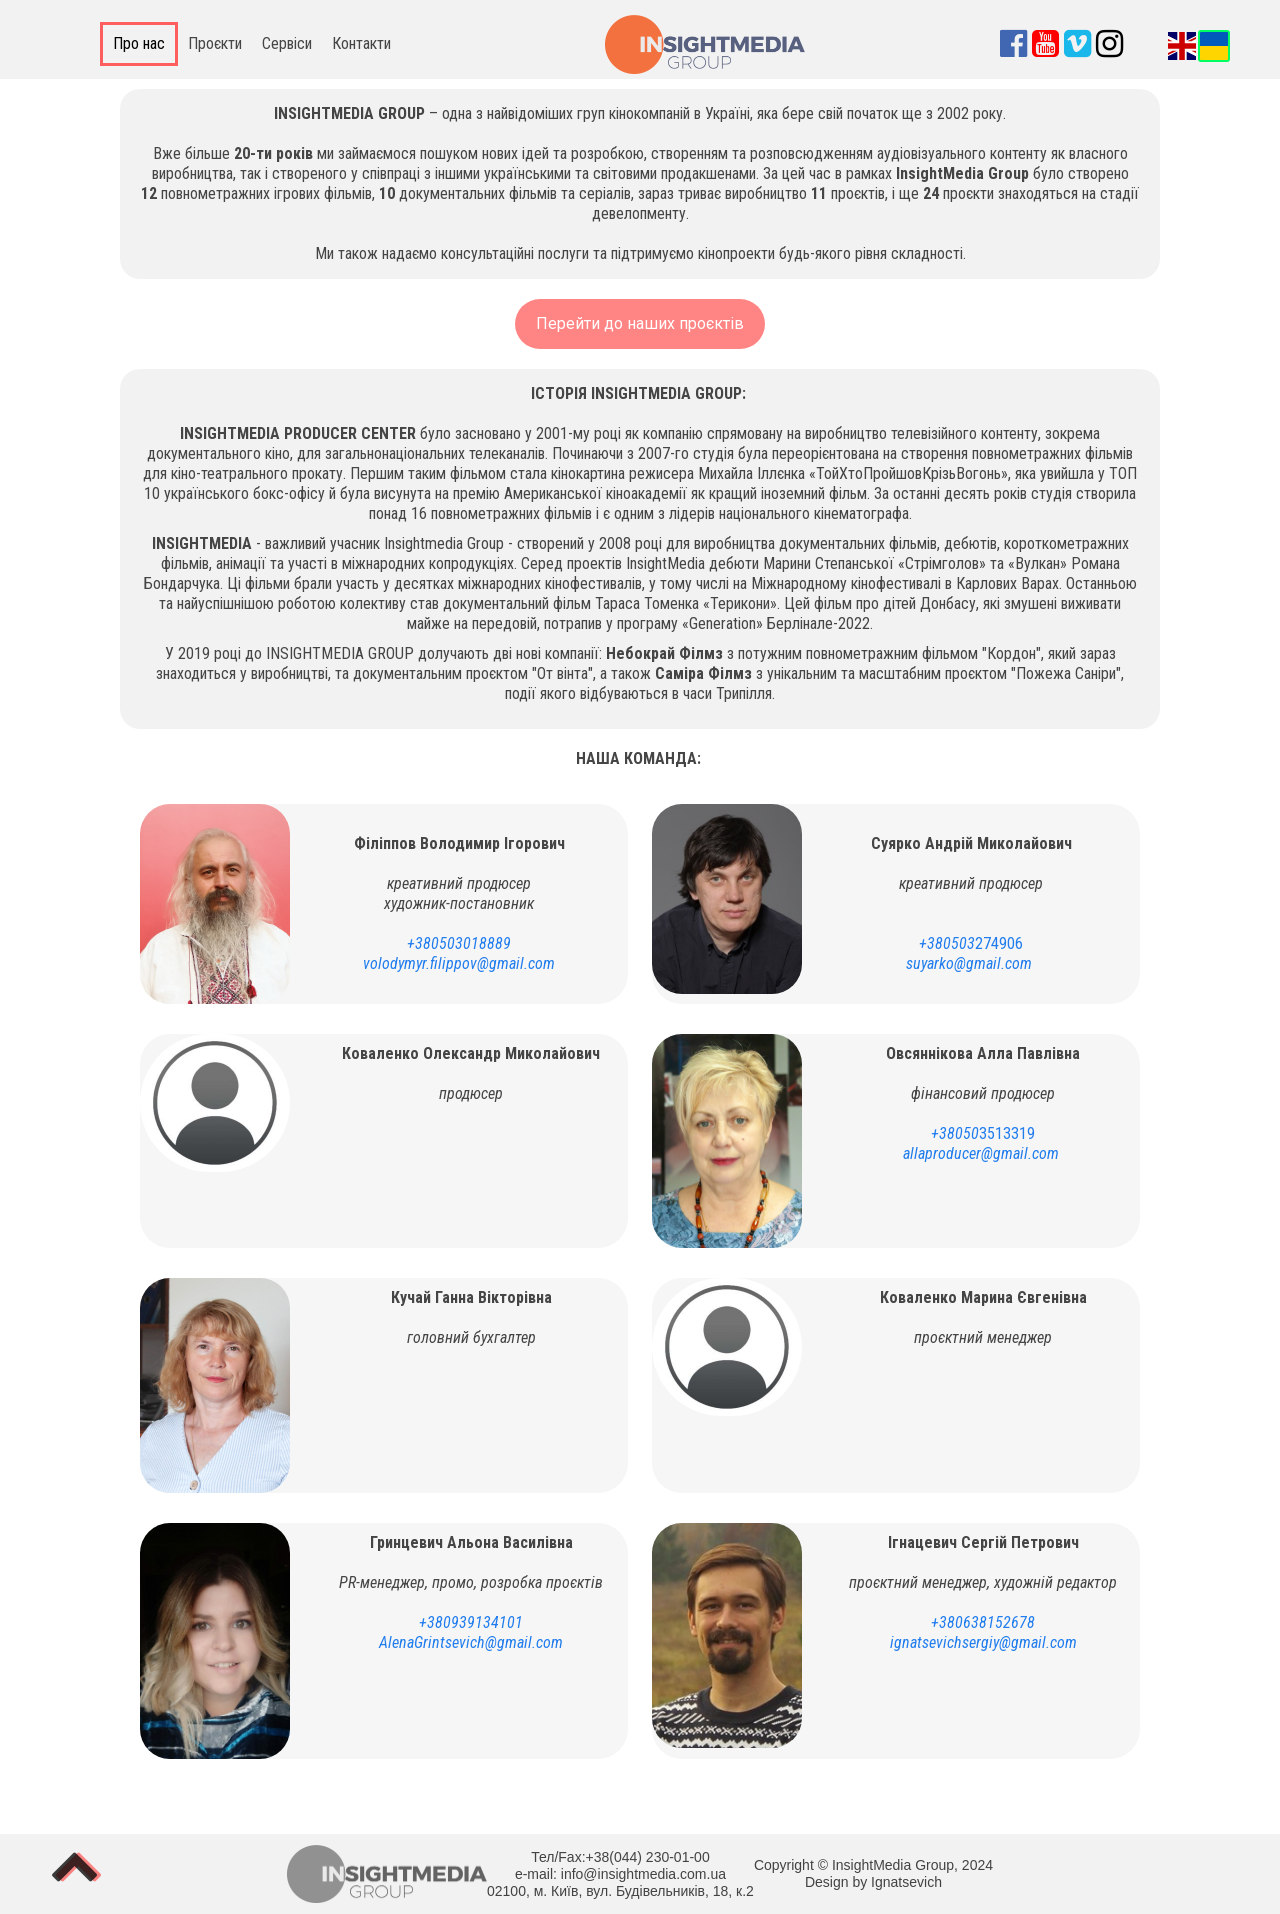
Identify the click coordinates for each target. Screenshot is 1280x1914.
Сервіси (287, 43)
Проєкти (215, 43)
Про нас (139, 43)
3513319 (983, 1133)
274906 (971, 943)
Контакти (361, 43)
